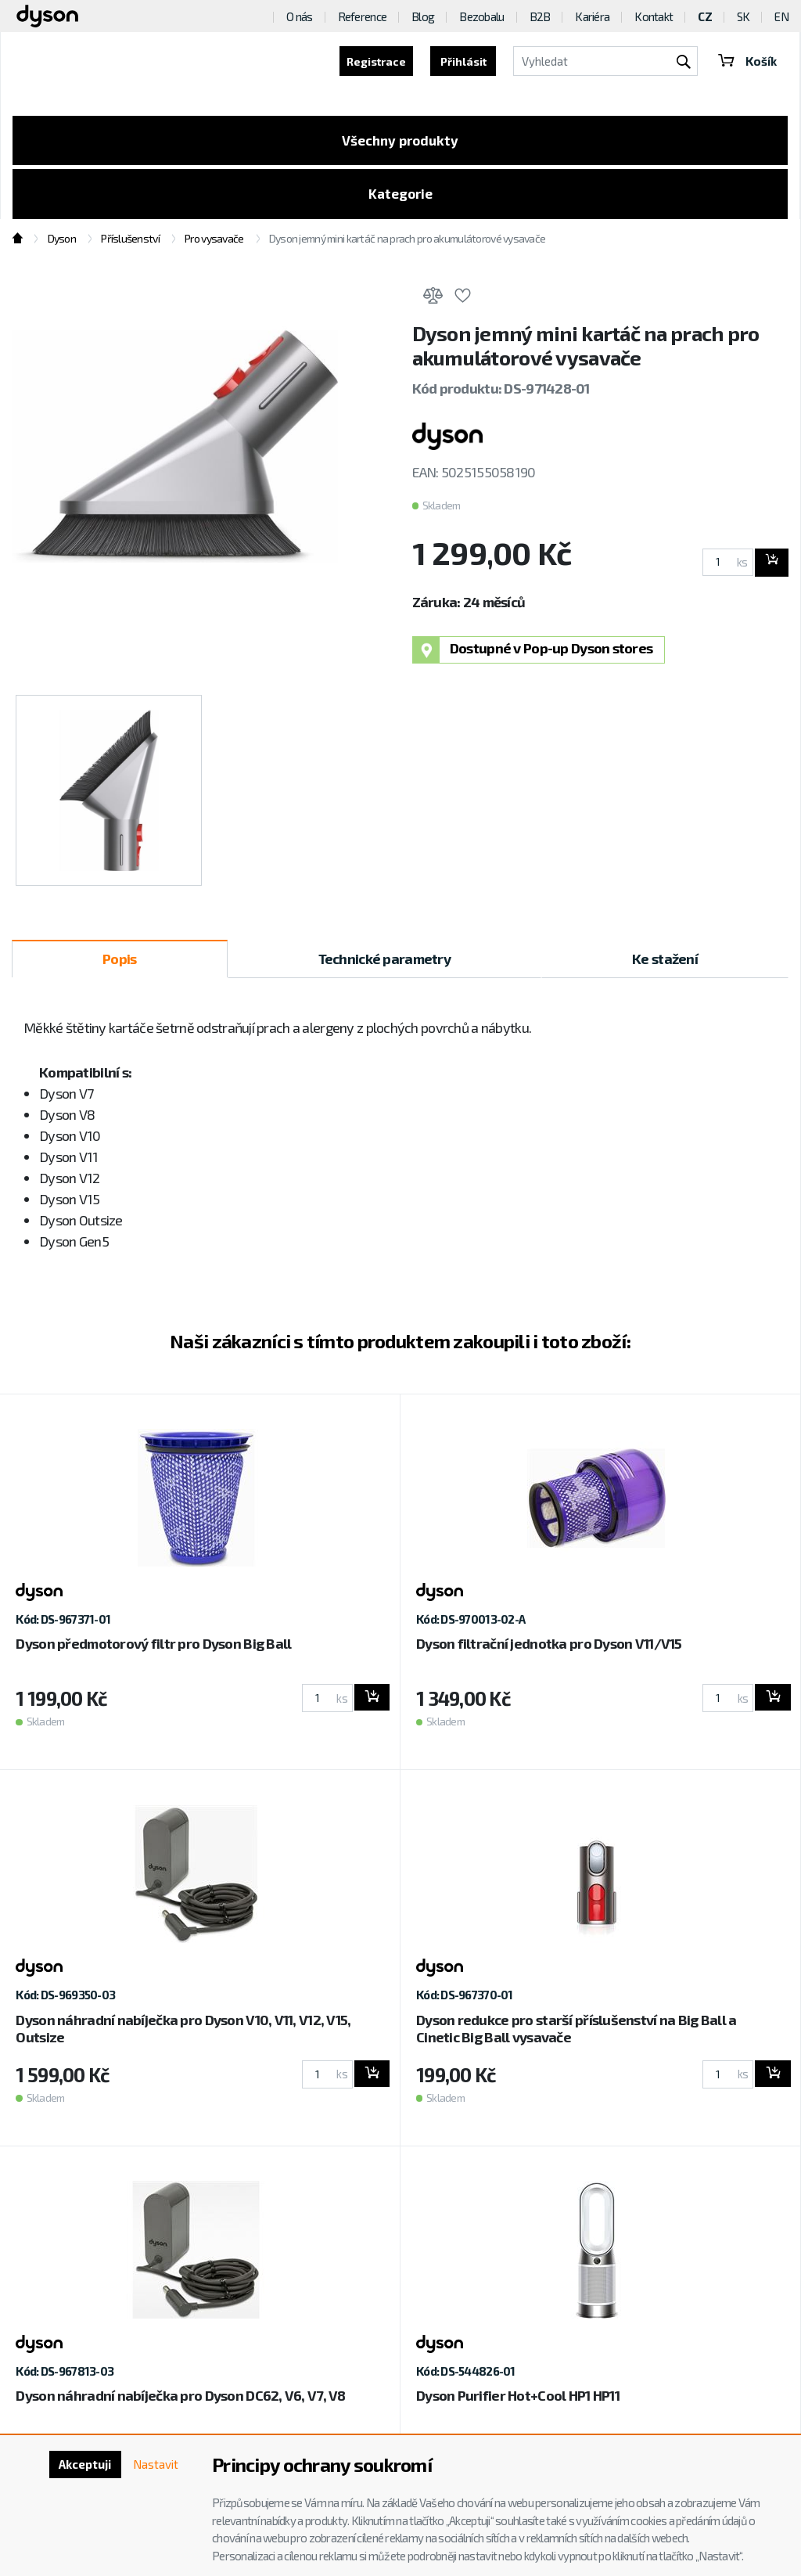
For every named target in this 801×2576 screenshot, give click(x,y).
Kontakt (653, 16)
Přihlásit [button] (461, 61)
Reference (362, 16)
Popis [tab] (119, 964)
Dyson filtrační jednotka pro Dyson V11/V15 (549, 1649)
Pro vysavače (214, 244)
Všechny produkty (400, 141)
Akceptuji (79, 2465)
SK (743, 16)
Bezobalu (481, 16)
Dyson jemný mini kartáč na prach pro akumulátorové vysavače (407, 244)
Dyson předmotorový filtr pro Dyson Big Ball (153, 1649)
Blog (422, 16)
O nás (299, 16)
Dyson (62, 244)
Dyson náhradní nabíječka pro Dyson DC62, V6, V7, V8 (180, 2401)
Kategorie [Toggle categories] (400, 198)
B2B (540, 16)
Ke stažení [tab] (665, 964)
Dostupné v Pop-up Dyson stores (533, 655)
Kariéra (592, 16)
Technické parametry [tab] (384, 964)
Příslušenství (130, 244)
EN (781, 16)
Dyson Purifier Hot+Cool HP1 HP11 (518, 2401)
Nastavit (154, 2465)
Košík (746, 60)
